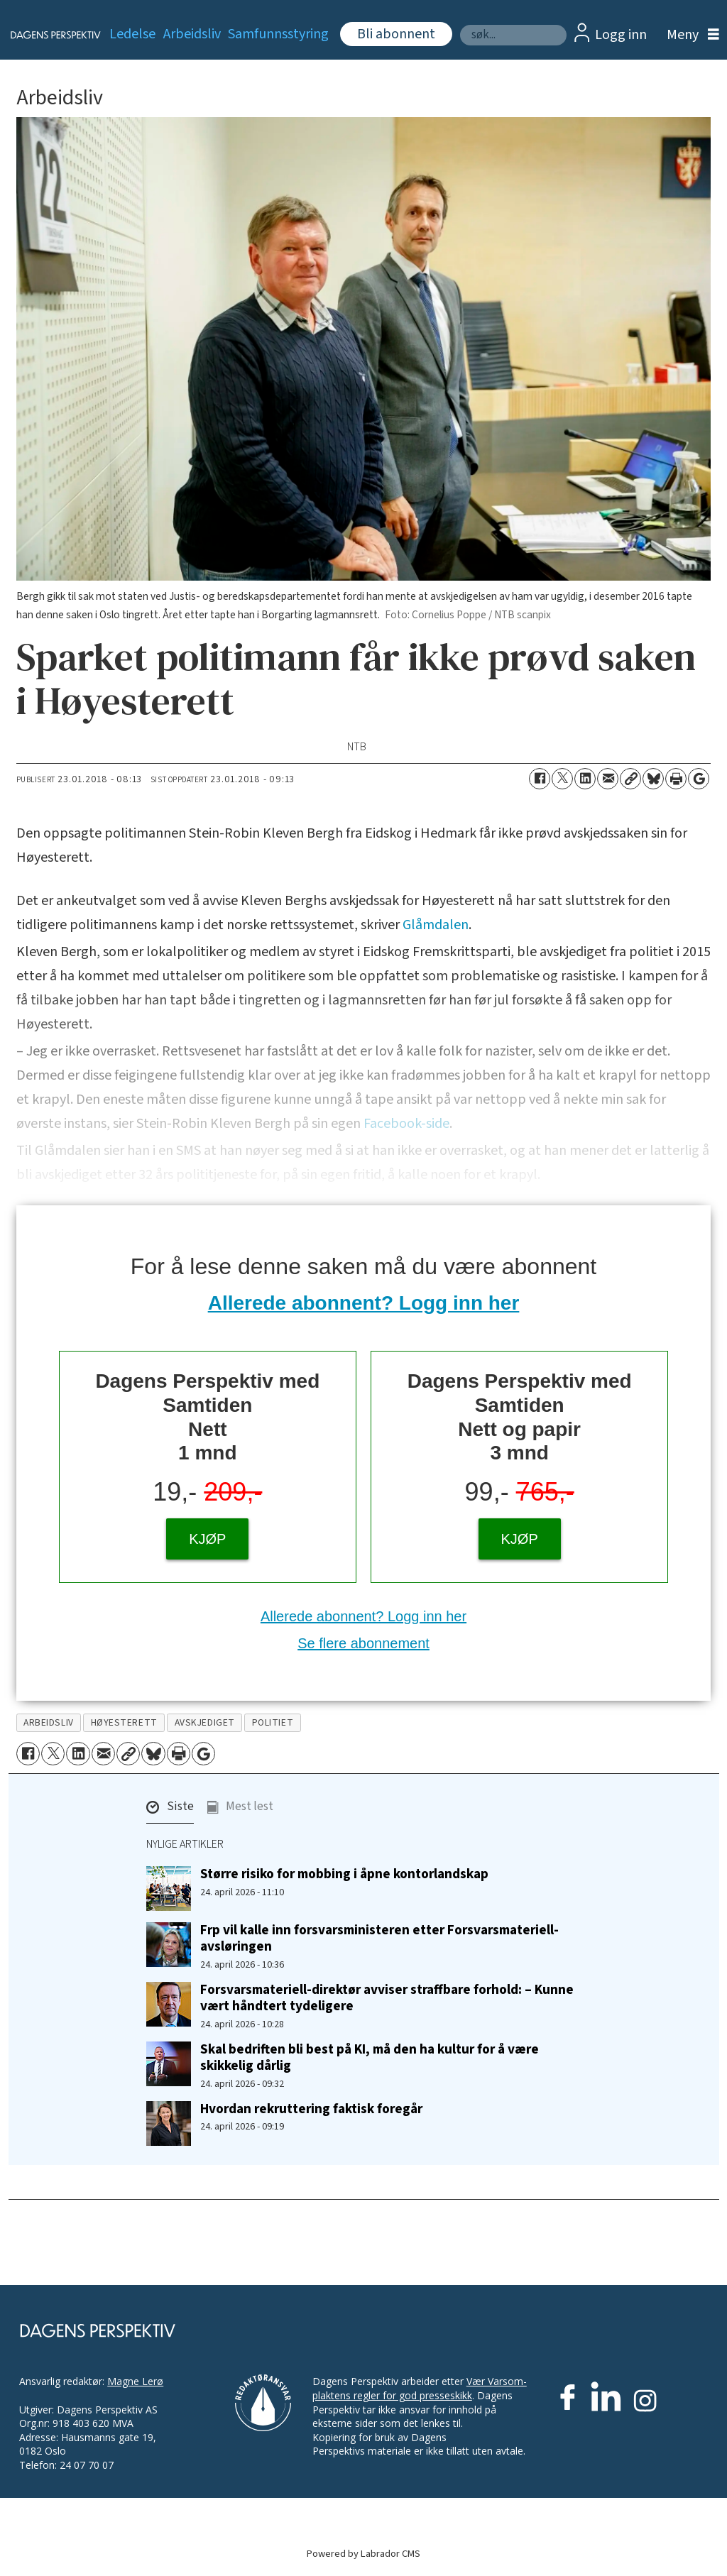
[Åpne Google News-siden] (698, 778)
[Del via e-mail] (607, 778)
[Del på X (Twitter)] (562, 778)
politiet (272, 1722)
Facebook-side (406, 1124)
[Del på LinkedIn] (585, 778)
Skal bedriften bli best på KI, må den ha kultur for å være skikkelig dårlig (369, 2057)
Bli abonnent (396, 34)
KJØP (207, 1539)
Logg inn (621, 35)
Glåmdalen (436, 925)
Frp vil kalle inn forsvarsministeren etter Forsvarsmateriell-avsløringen (379, 1938)
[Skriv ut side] (676, 778)
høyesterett (124, 1722)
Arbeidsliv (192, 34)
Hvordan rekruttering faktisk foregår (311, 2109)
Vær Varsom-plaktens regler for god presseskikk (419, 2388)
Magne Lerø (135, 2381)
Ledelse (132, 34)
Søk (459, 24)
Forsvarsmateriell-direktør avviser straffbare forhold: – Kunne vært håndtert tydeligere (387, 1998)
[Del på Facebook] (539, 778)
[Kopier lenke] (630, 778)
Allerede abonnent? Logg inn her (364, 1303)
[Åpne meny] (689, 35)
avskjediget (205, 1722)
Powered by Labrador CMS (363, 2553)
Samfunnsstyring (278, 34)
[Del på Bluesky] (653, 778)
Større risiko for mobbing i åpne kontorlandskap (344, 1874)
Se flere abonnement (363, 1643)
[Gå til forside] (47, 34)
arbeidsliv (48, 1722)
